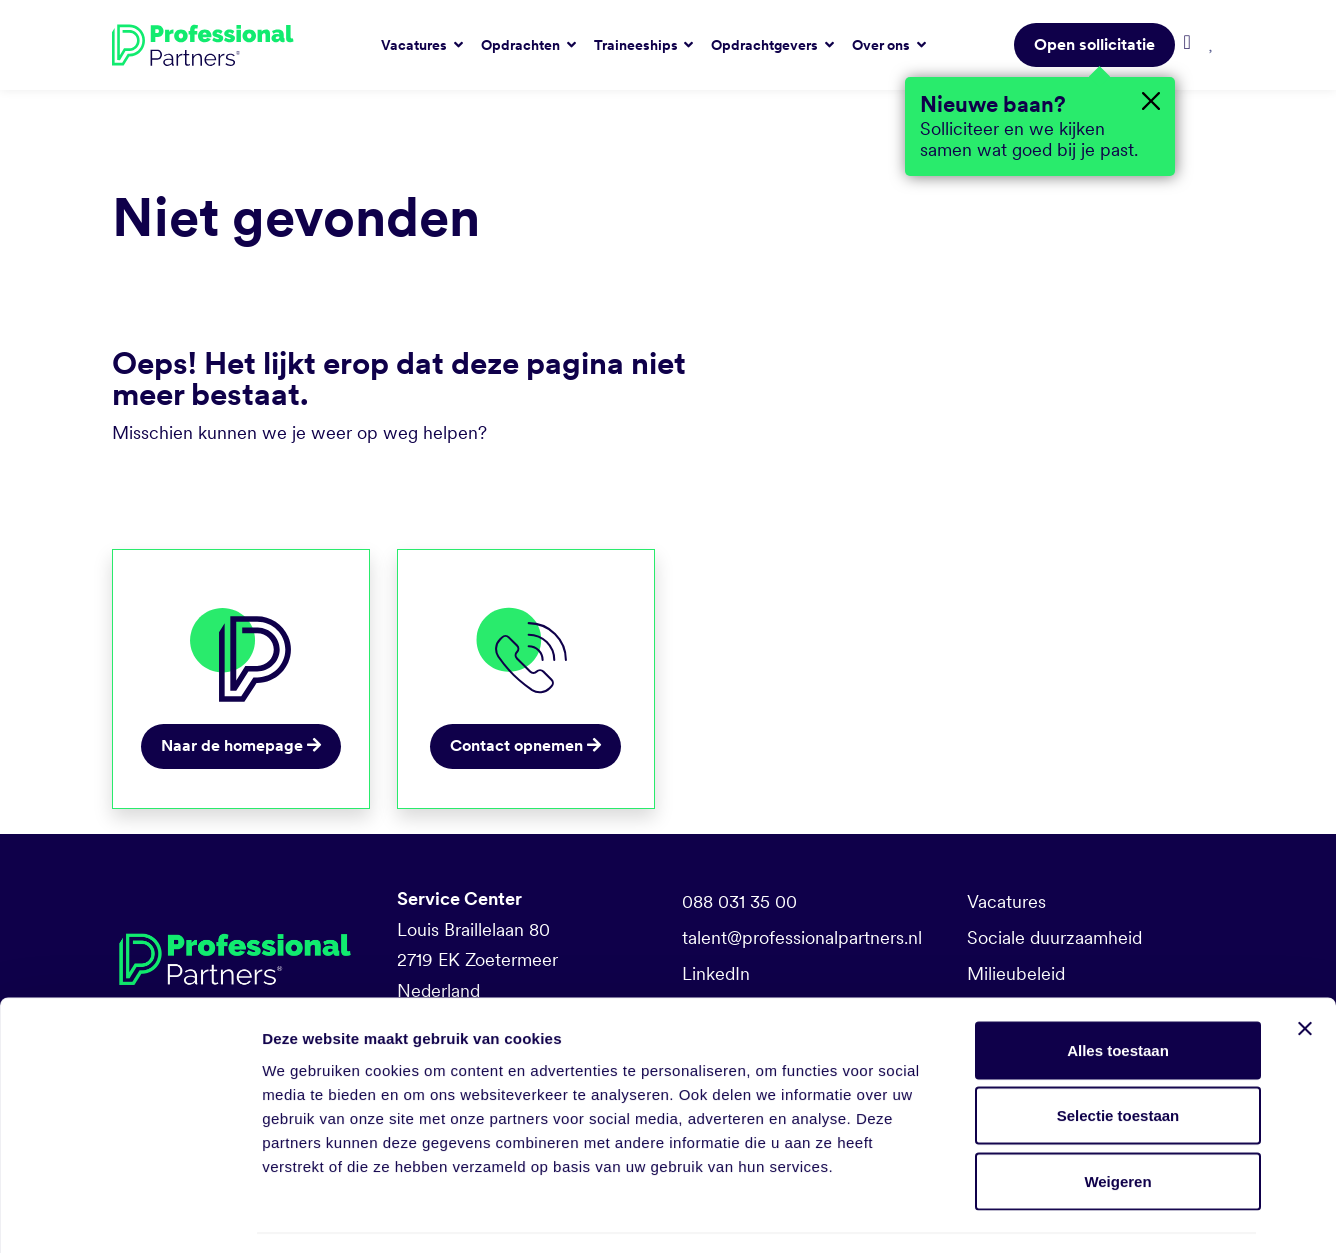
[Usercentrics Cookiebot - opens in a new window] (129, 1214)
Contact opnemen (525, 745)
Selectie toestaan (1118, 1056)
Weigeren (1117, 1121)
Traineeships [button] (637, 45)
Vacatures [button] (415, 45)
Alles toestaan (1118, 990)
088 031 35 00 (739, 901)
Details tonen (1080, 1213)
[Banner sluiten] (1305, 969)
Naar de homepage (241, 745)
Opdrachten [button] (522, 45)
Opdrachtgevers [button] (766, 45)
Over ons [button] (882, 45)
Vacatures (1006, 901)
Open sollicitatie (1094, 44)
